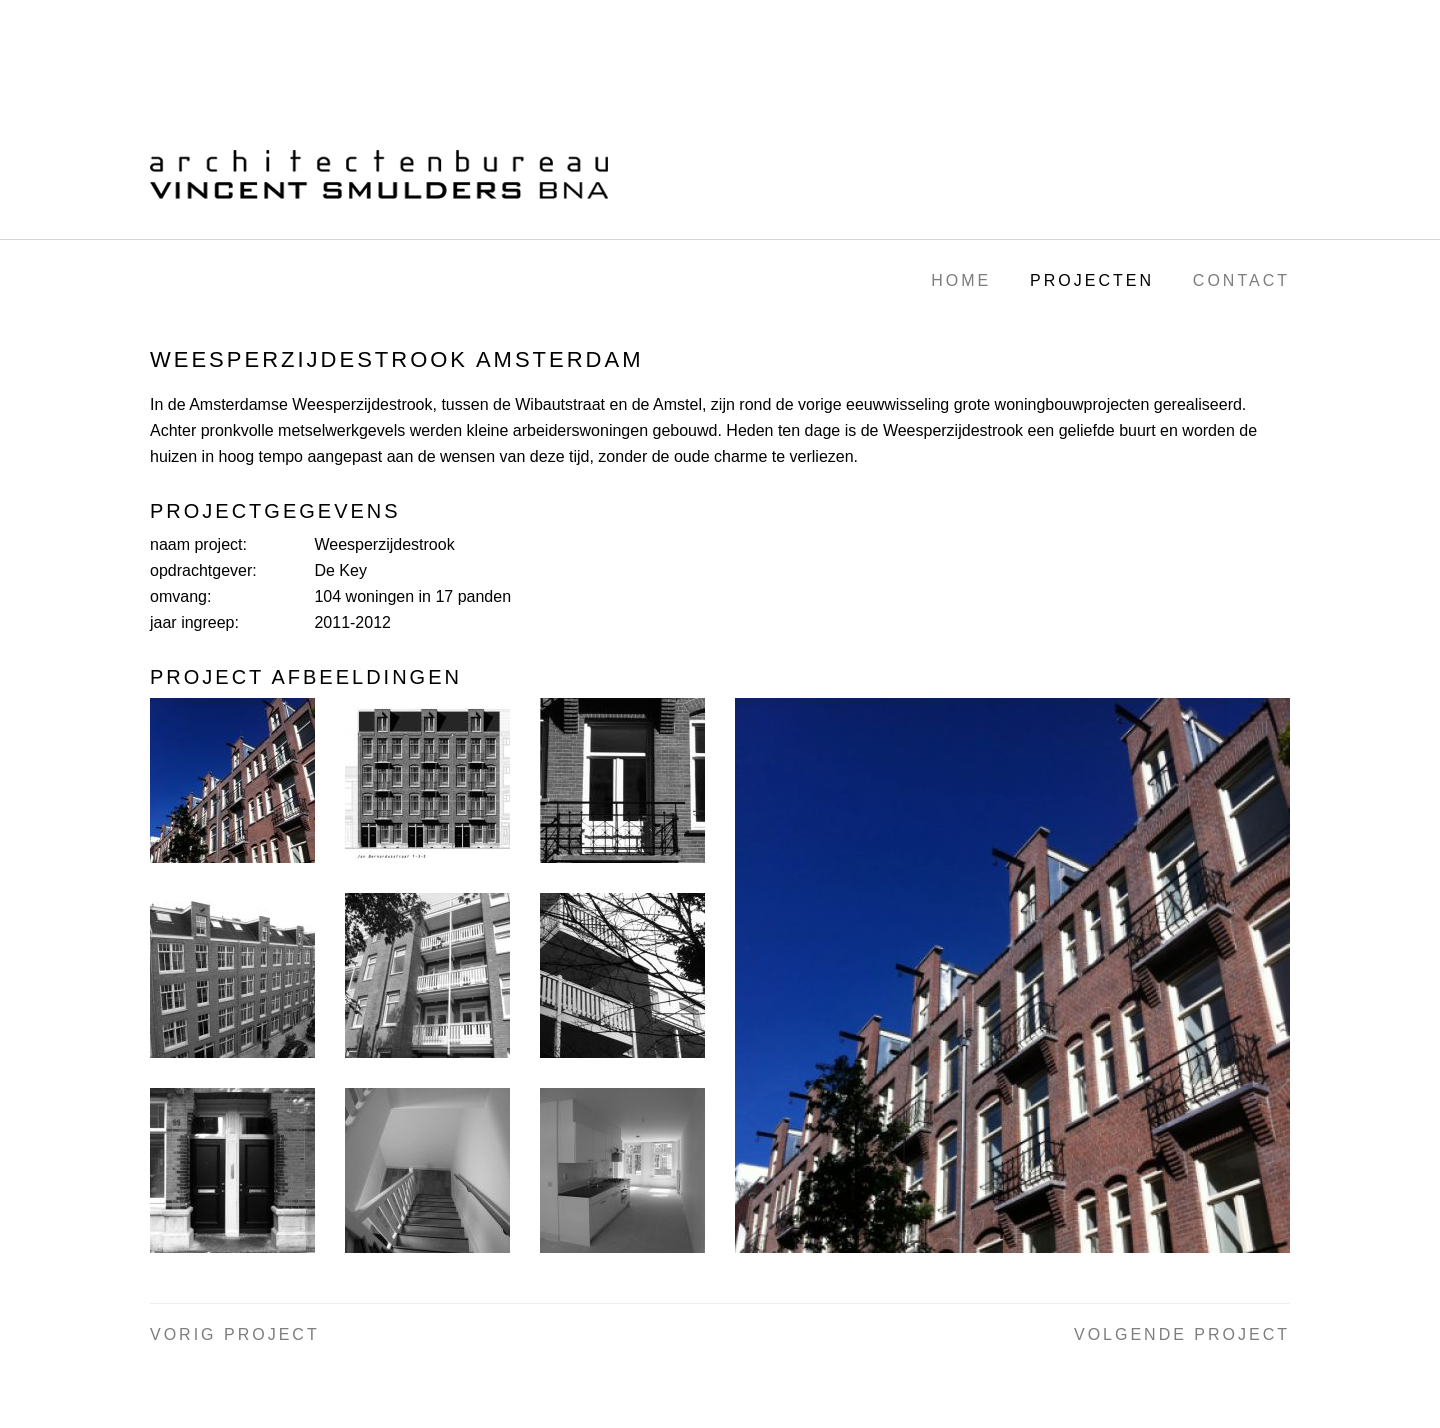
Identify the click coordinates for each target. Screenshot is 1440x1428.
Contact (1241, 280)
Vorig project (235, 1334)
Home (961, 280)
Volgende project (1182, 1334)
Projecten (1092, 280)
